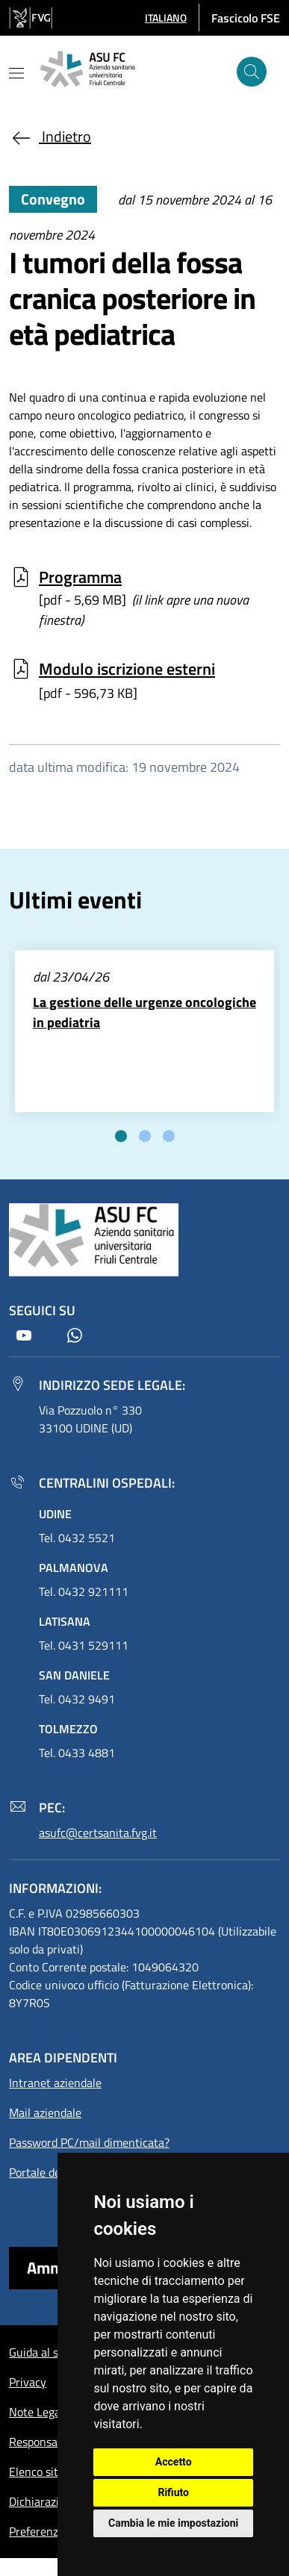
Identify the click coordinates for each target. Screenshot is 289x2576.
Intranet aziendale (55, 2083)
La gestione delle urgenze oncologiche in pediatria (144, 1012)
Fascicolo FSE (245, 18)
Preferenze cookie (54, 2531)
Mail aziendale (45, 2112)
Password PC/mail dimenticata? (89, 2142)
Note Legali (37, 2412)
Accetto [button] (173, 2462)
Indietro (50, 136)
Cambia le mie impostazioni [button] (173, 2523)
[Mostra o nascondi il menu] (16, 73)
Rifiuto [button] (173, 2492)
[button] (166, 17)
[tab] (121, 1136)
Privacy (27, 2382)
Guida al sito (40, 2352)
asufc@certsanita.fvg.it (98, 1832)
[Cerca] (252, 72)
